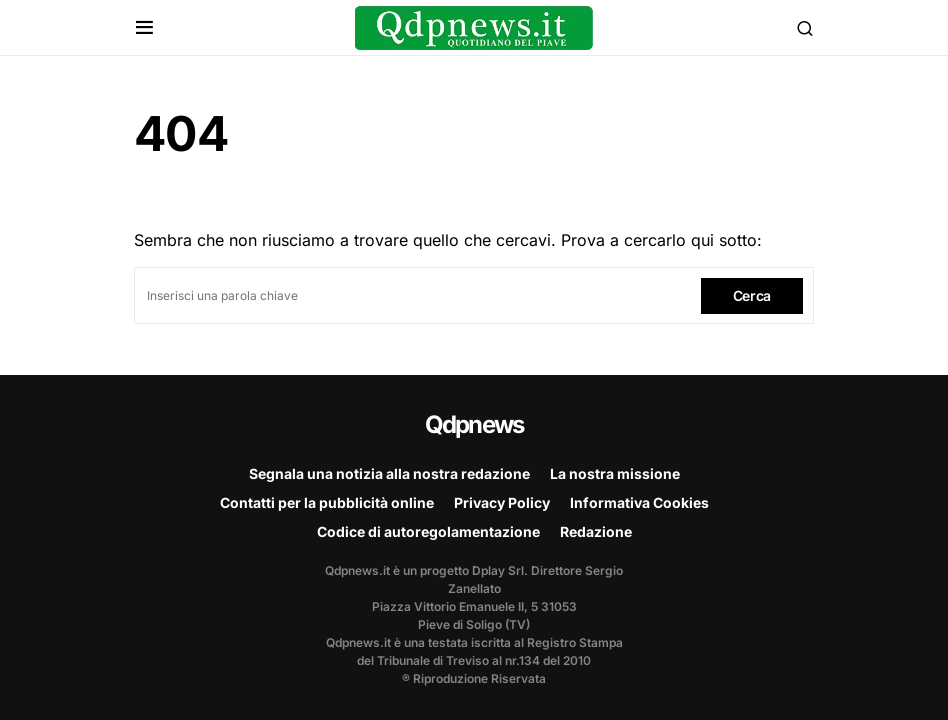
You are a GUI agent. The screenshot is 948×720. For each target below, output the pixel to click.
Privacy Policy (502, 502)
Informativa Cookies (639, 502)
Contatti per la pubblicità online (327, 502)
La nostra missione (615, 473)
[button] (144, 28)
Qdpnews (474, 424)
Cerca (752, 295)
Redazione (596, 531)
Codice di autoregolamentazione (428, 531)
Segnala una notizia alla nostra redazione (389, 473)
